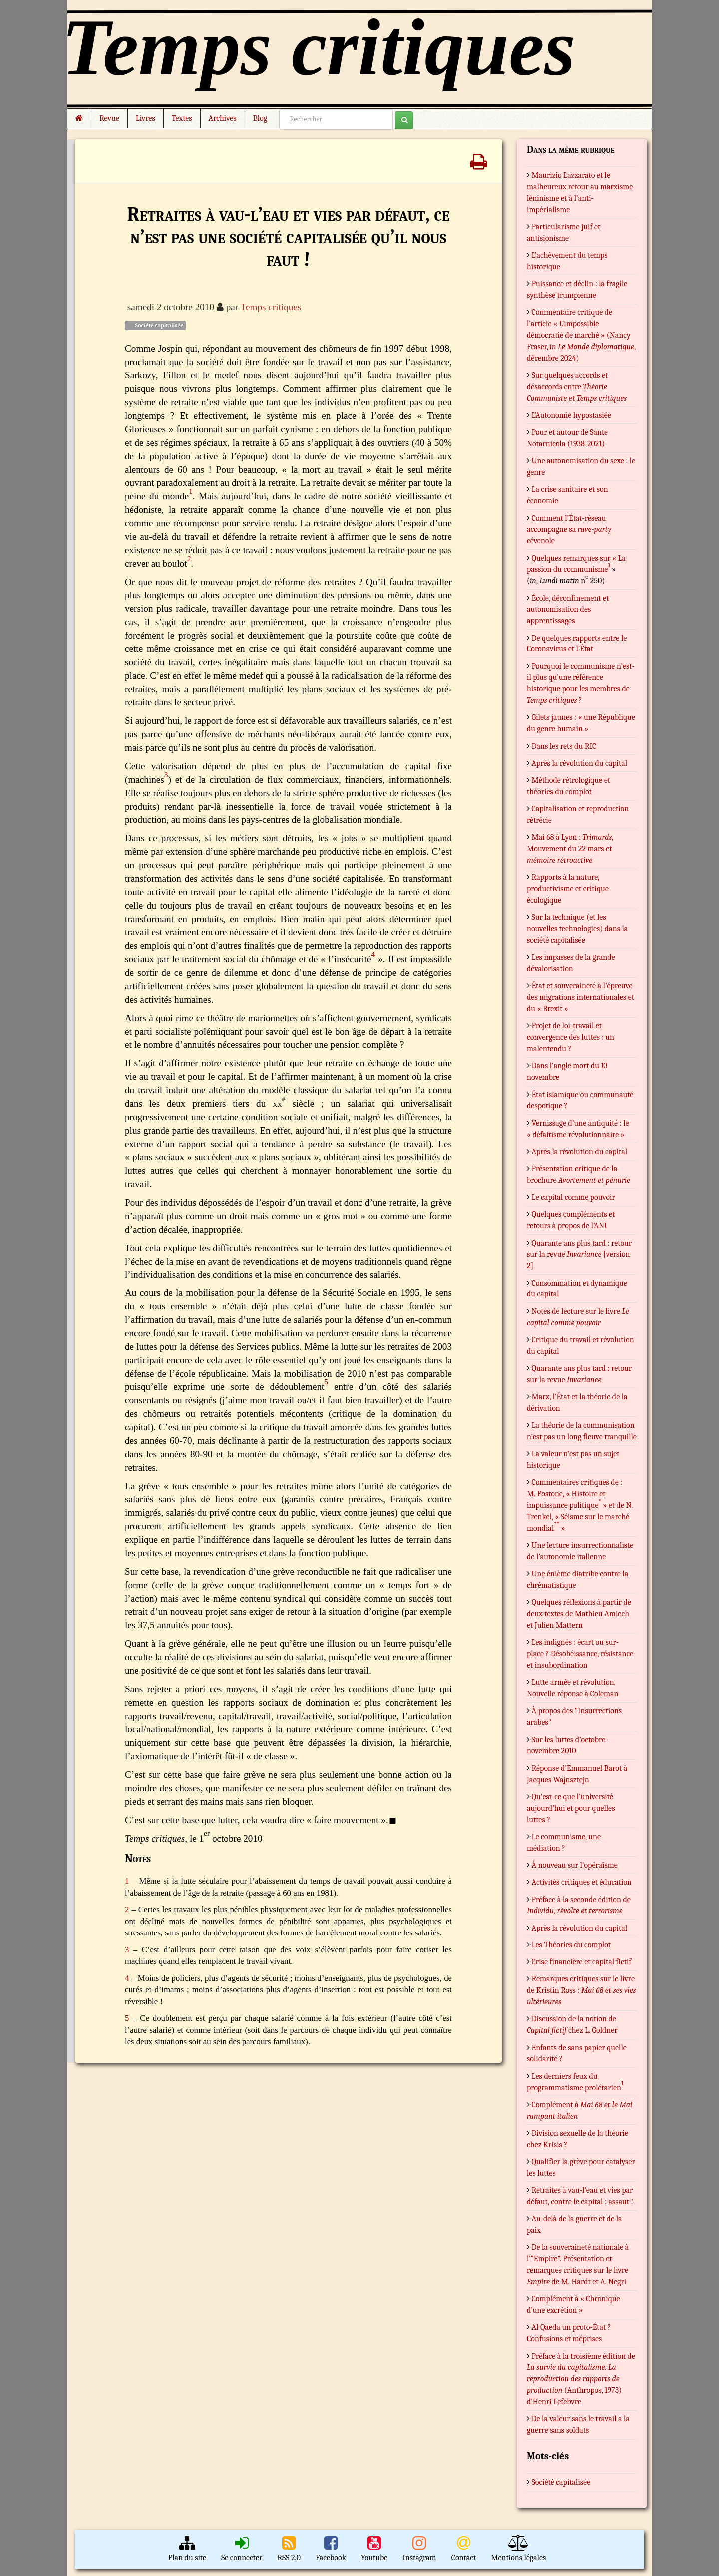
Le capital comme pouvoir (573, 1197)
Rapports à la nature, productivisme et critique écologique (568, 889)
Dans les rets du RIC (564, 746)
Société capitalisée (155, 325)
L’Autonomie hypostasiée (571, 415)
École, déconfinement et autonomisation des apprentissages (568, 610)
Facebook (331, 2548)
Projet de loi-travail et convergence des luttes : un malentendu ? (570, 1037)
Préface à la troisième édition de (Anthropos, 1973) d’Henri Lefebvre (581, 2379)
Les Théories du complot (571, 1944)
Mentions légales (518, 2548)
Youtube (374, 2548)
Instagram (419, 2548)
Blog (262, 118)
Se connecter (241, 2548)
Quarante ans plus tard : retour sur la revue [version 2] (579, 1255)
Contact (463, 2548)
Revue (109, 118)
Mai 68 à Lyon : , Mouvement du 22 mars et (570, 849)
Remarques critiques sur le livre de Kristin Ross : (581, 1990)
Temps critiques (271, 307)
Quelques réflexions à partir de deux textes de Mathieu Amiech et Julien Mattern (579, 1614)
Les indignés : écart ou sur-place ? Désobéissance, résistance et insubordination (580, 1654)
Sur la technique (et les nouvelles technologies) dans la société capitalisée (577, 929)
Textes (182, 118)
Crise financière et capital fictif (582, 1961)
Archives (223, 118)
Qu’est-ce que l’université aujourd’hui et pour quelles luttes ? (571, 1808)
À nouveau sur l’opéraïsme (575, 1865)
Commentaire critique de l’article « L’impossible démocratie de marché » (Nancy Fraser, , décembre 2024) (581, 335)
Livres (145, 118)
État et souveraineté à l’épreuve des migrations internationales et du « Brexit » (580, 997)
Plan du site (187, 2548)
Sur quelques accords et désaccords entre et (577, 387)
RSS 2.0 (289, 2548)
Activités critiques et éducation (582, 1882)
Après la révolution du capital (580, 763)
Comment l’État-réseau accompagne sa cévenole (569, 530)
